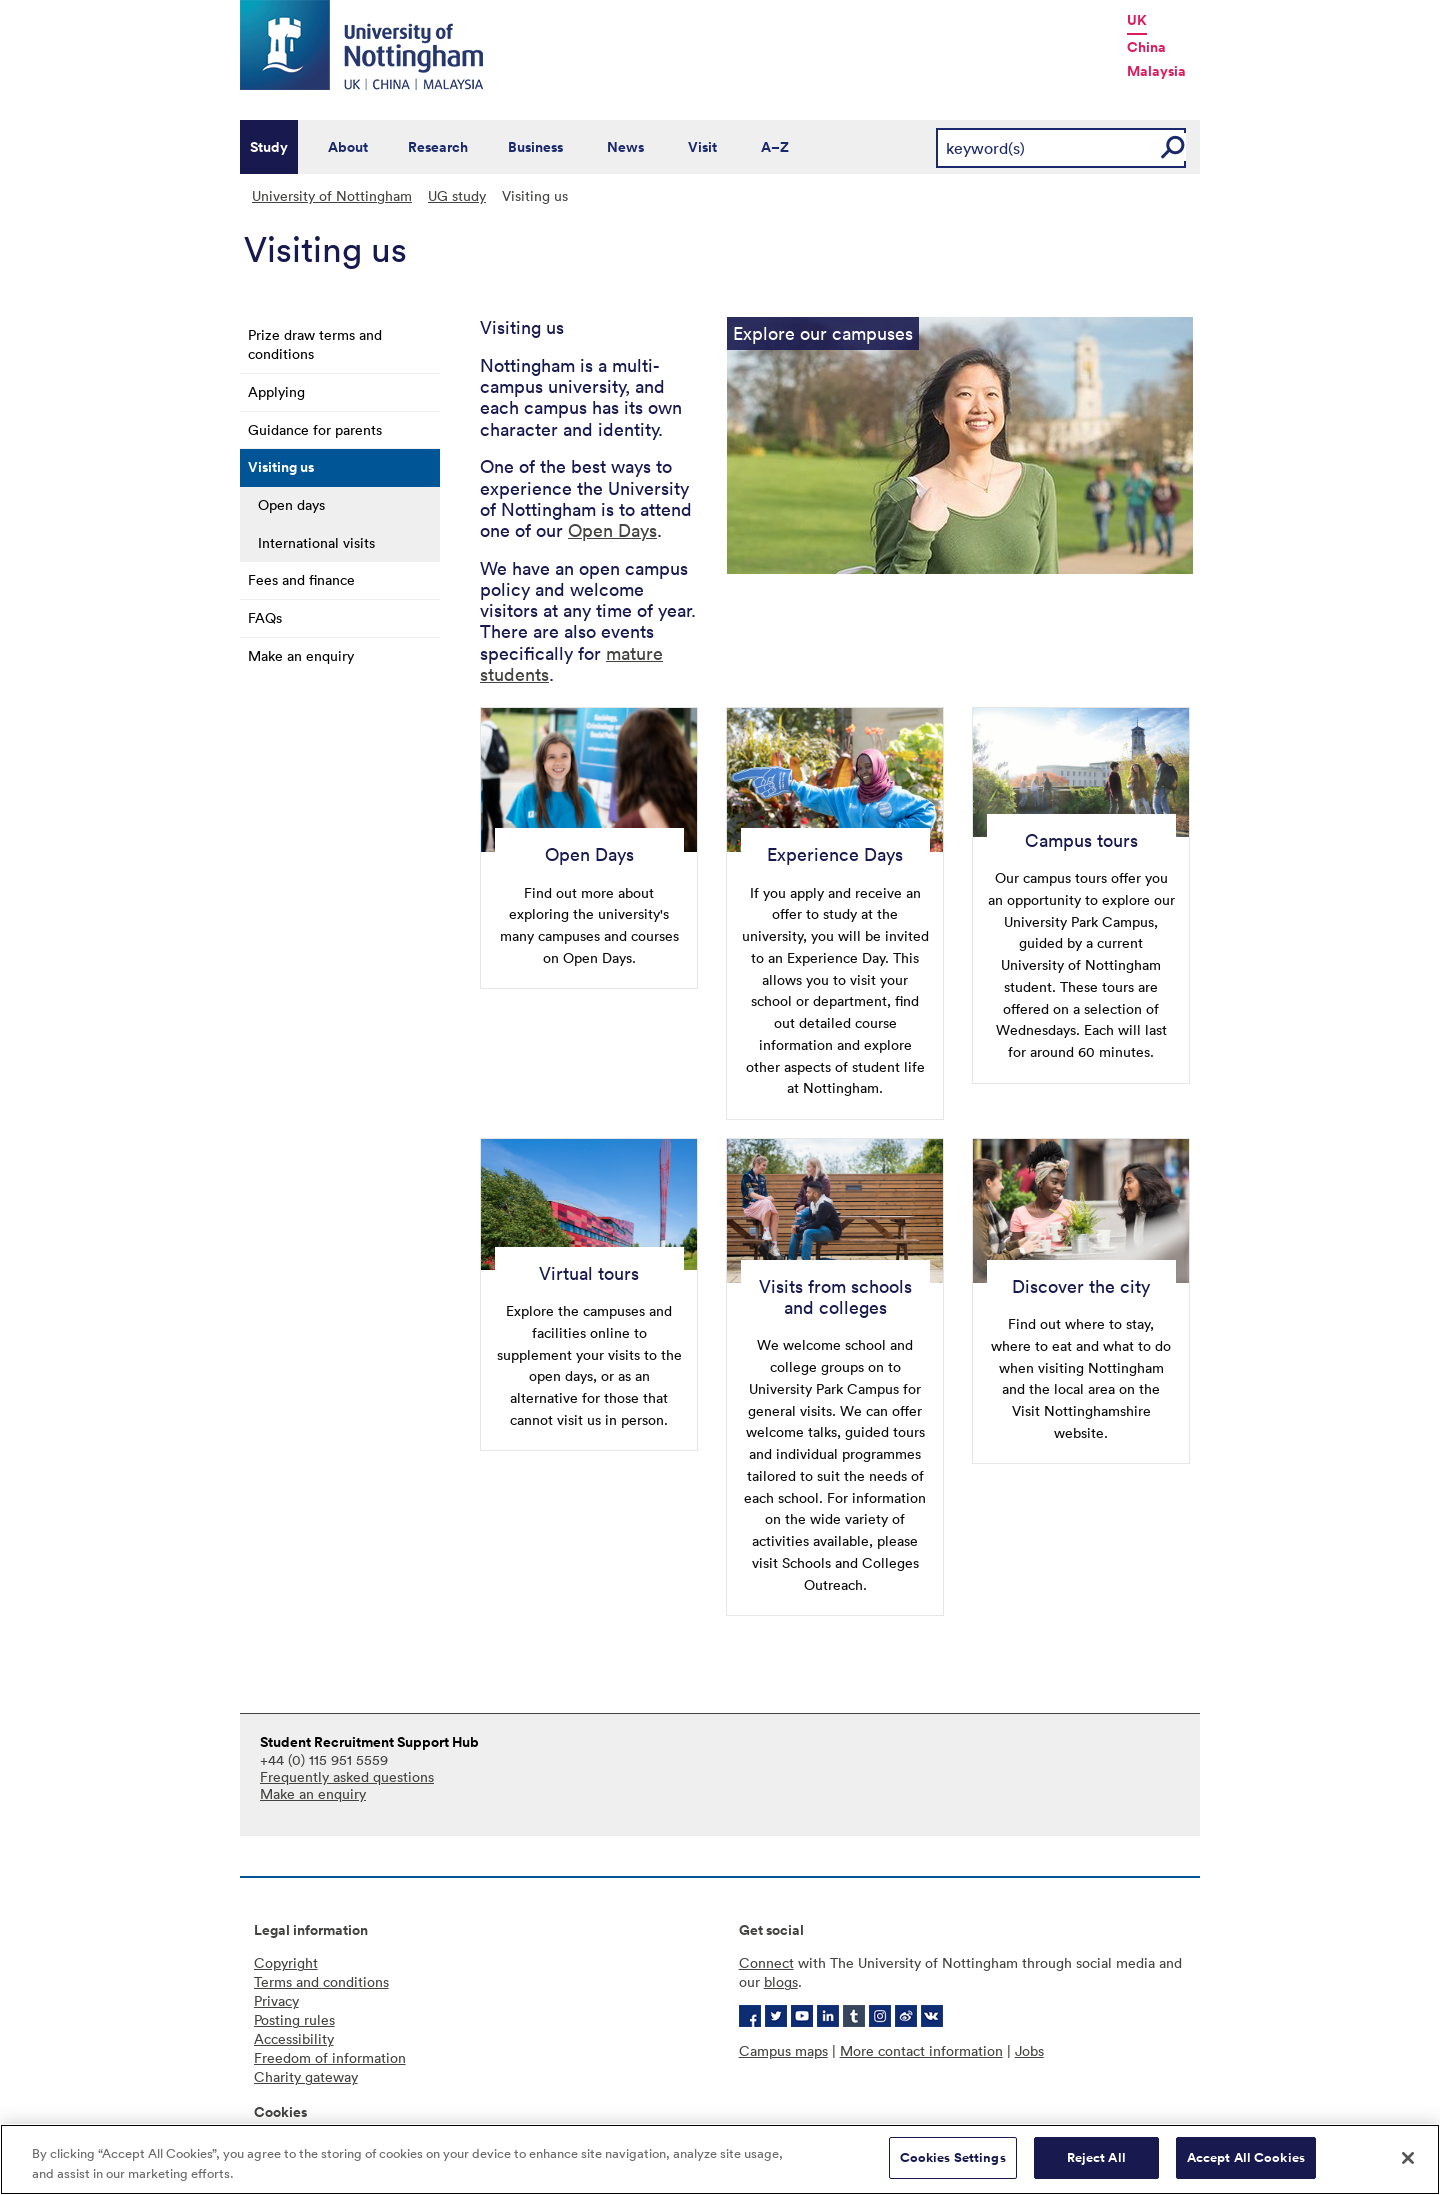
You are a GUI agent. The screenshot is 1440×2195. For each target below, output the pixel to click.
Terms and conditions (321, 1981)
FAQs (265, 617)
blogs (781, 1981)
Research (438, 147)
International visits (316, 542)
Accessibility (294, 2038)
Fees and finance (301, 579)
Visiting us (281, 467)
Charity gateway (306, 2076)
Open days (291, 504)
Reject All (1096, 2157)
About (348, 147)
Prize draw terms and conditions (315, 344)
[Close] (1408, 2158)
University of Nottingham (332, 195)
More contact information (921, 2050)
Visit (702, 147)
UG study (457, 195)
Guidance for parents (315, 429)
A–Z (775, 147)
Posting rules (294, 2019)
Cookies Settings (953, 2157)
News (625, 147)
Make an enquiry (301, 655)
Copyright (286, 1962)
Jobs (1029, 2050)
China (1146, 47)
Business (535, 147)
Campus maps (783, 2050)
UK (1137, 20)
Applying (276, 391)
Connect (766, 1962)
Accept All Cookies (1246, 2157)
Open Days (612, 530)
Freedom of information (330, 2057)
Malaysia (1156, 71)
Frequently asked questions (347, 1776)
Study (269, 147)
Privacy (276, 2000)
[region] (720, 2159)
